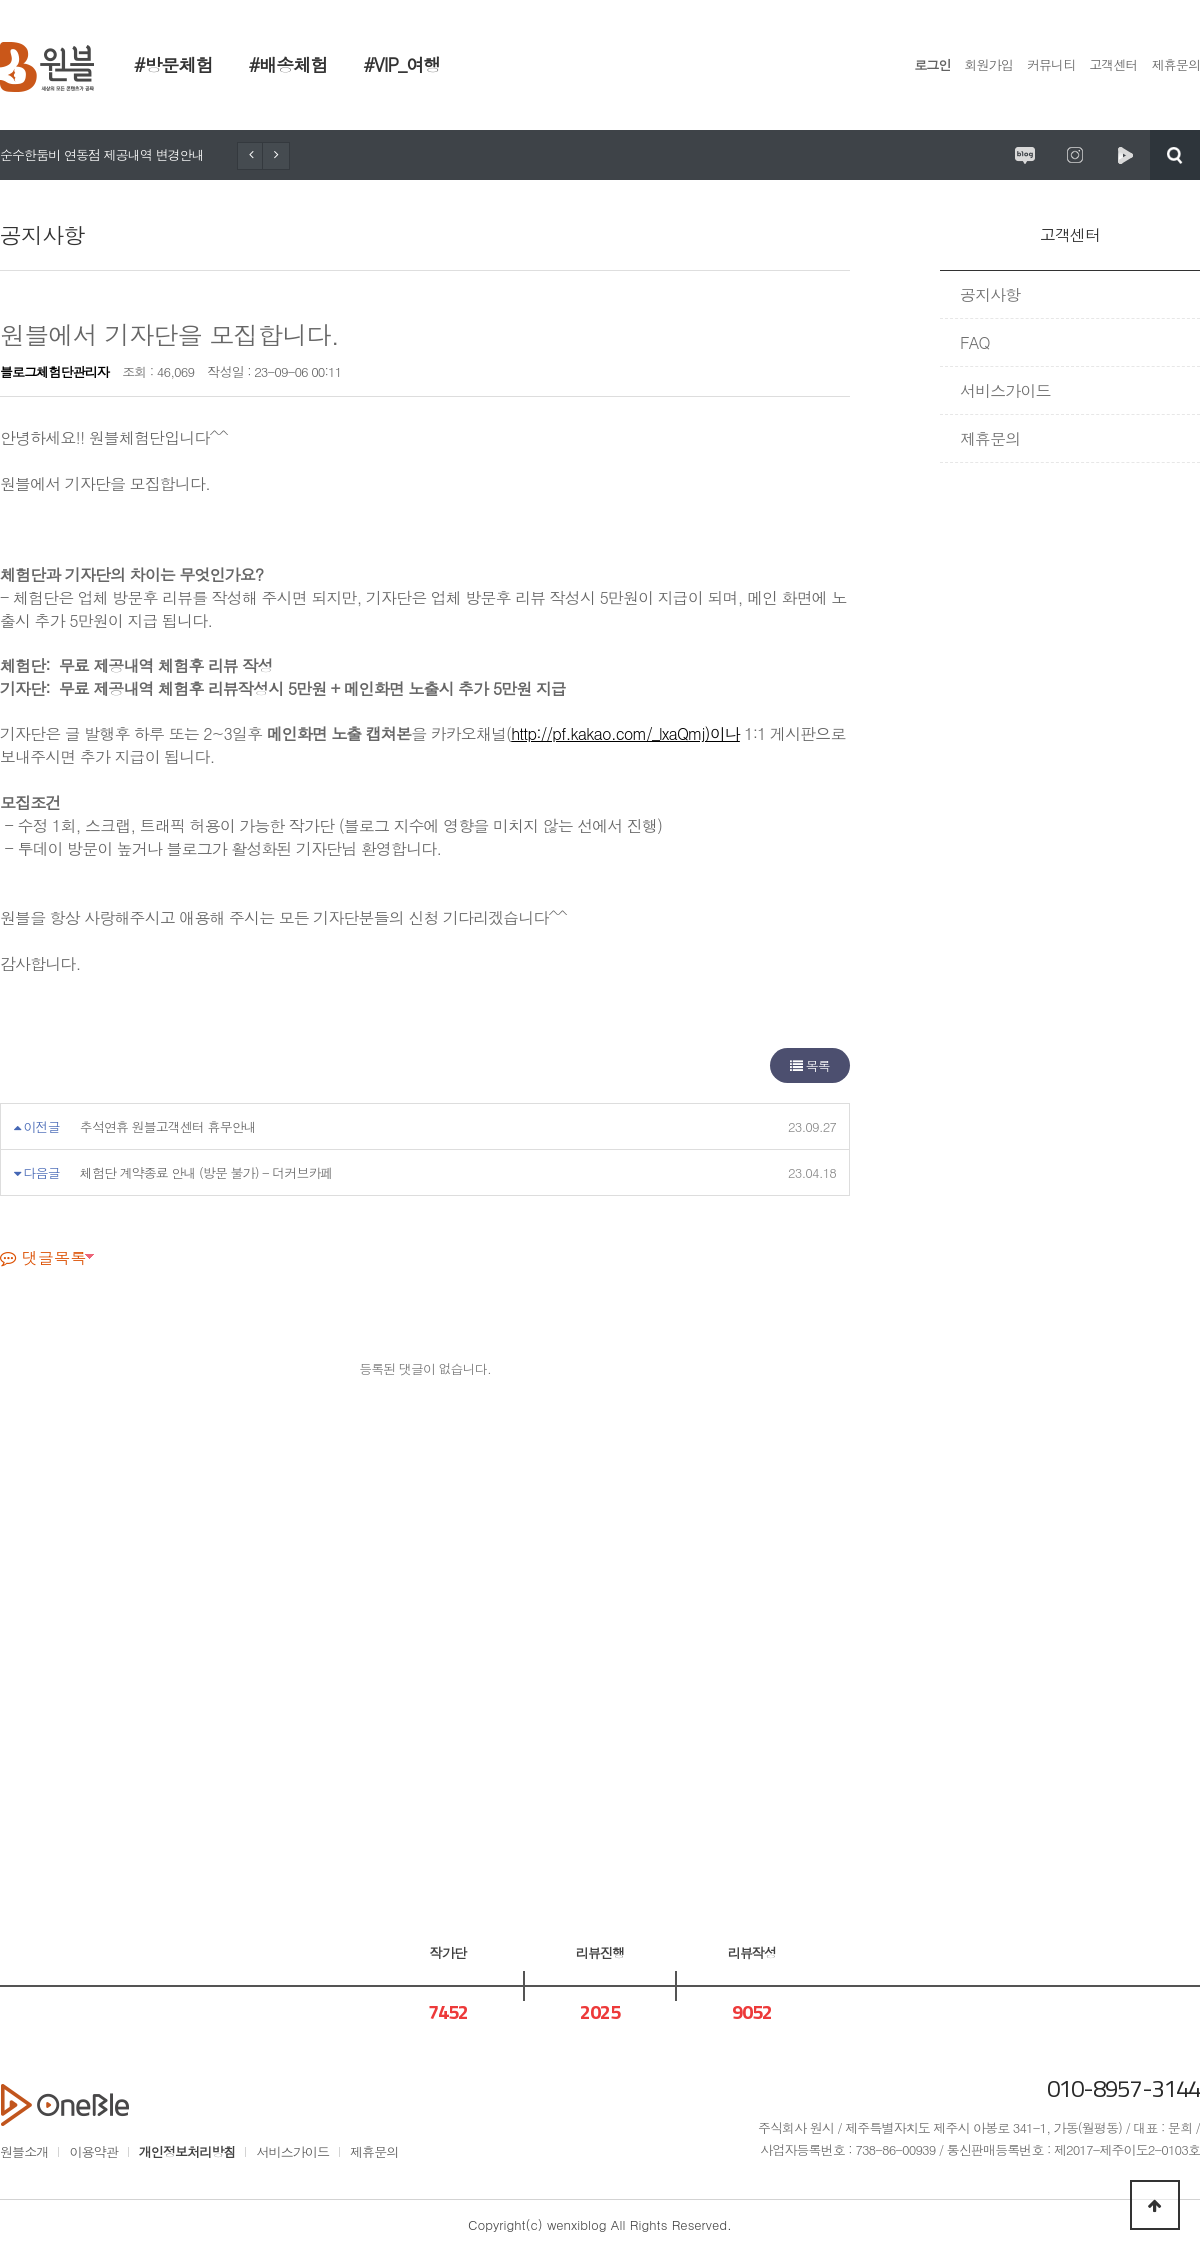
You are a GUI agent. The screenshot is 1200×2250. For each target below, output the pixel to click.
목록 (810, 1065)
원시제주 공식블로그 (1025, 155)
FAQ (975, 342)
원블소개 (24, 2151)
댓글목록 (43, 1257)
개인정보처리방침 (187, 2151)
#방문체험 (173, 64)
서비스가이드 (1005, 390)
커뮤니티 (1051, 64)
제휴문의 (1176, 64)
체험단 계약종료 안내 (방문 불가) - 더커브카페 (206, 1172)
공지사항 (990, 294)
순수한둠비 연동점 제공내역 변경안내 (102, 154)
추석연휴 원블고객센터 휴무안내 (168, 1126)
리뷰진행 (600, 1952)
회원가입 (989, 64)
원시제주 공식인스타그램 (1075, 155)
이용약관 (93, 2151)
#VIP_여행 (401, 64)
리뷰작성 (752, 1952)
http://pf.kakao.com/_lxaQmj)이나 (625, 733)
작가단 (448, 1952)
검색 (1175, 155)
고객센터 (1113, 64)
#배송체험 (288, 64)
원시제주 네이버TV (1125, 155)
